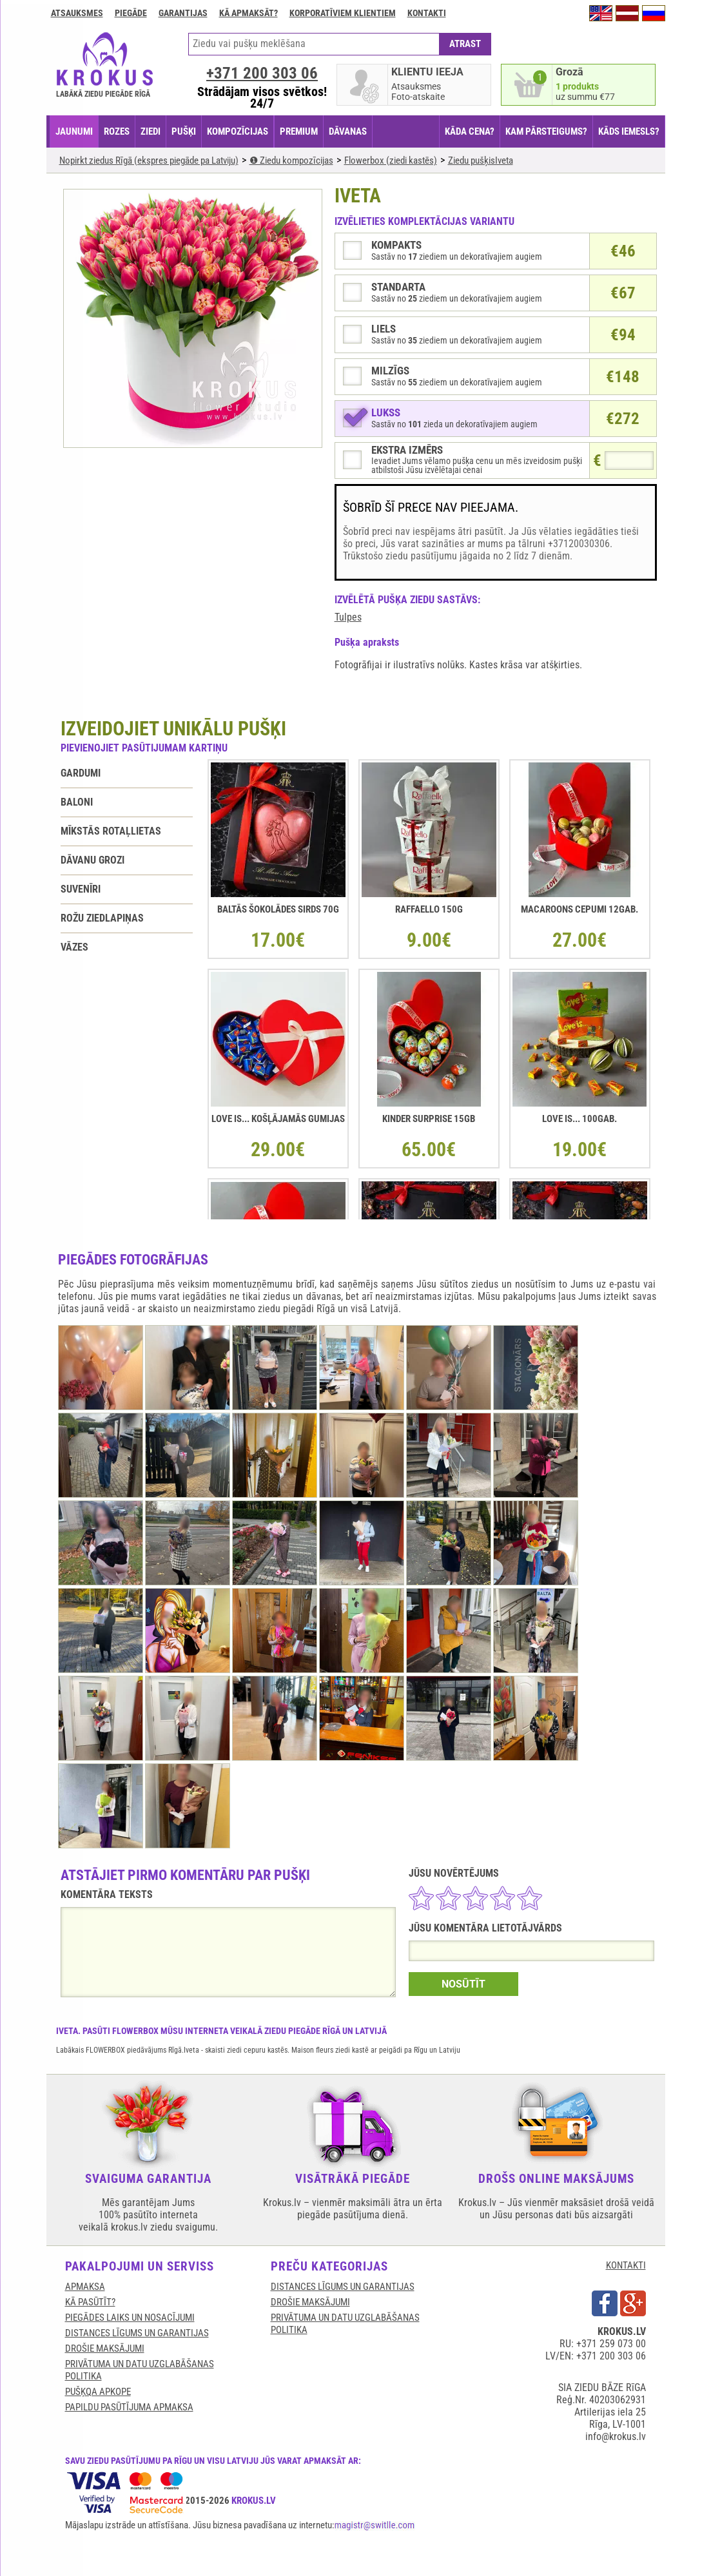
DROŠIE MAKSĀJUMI (104, 2348)
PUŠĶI (183, 131)
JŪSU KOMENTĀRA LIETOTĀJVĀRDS (485, 1928)
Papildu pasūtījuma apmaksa (129, 2407)
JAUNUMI (74, 131)
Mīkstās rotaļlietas (111, 831)
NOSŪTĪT (463, 1984)
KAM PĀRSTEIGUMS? (546, 131)
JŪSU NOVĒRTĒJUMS (454, 1873)
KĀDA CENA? (469, 131)
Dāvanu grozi (92, 860)
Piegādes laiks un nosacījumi (130, 2317)
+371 (262, 73)
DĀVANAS (348, 131)
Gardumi (81, 773)
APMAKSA (85, 2286)
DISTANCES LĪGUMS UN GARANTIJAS (137, 2333)
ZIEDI (151, 131)
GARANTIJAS (183, 13)
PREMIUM (299, 131)
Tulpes (348, 617)
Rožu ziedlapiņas (102, 918)
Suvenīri (81, 889)
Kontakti (426, 13)
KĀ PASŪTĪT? (90, 2302)
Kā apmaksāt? (248, 13)
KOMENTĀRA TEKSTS (107, 1894)
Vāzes (74, 947)
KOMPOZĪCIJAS (237, 131)
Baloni (77, 802)
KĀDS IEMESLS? (628, 131)
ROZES (117, 131)
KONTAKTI (626, 2265)
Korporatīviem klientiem (342, 13)
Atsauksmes (77, 13)
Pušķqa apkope (98, 2391)
